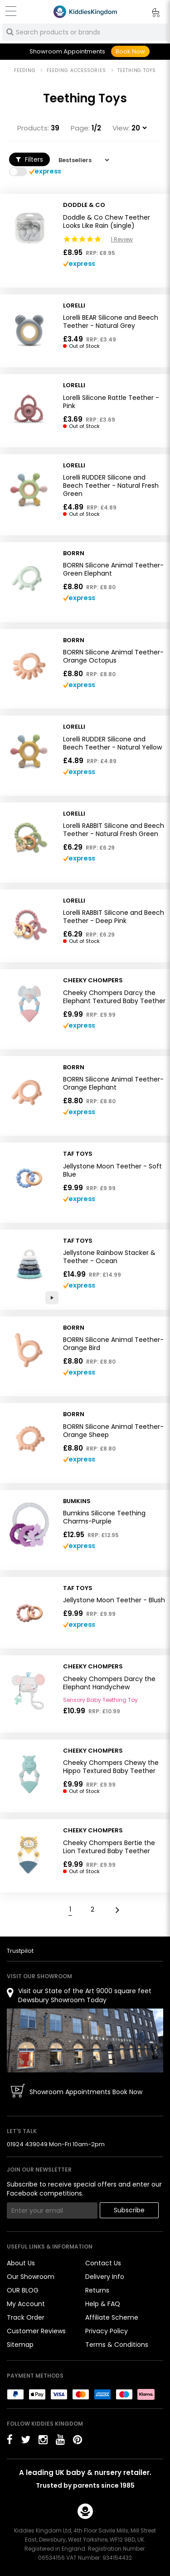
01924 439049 (27, 2144)
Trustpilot (20, 1950)
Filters (29, 159)
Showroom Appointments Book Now (85, 2091)
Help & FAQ (102, 2303)
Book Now (130, 51)
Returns (97, 2290)
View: (121, 128)
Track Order (25, 2317)
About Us (21, 2263)
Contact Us (103, 2263)
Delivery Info (104, 2276)
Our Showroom (30, 2276)
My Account (26, 2303)
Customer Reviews (36, 2331)
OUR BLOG (23, 2290)
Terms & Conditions (116, 2344)
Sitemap (20, 2344)
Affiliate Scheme (111, 2317)
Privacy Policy (106, 2331)
